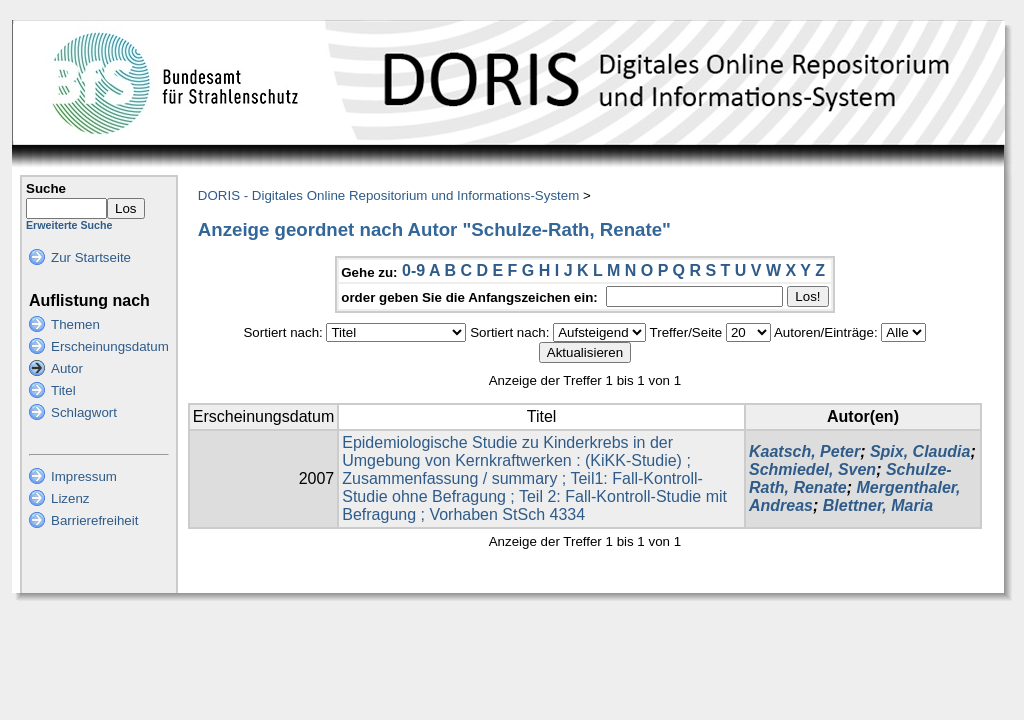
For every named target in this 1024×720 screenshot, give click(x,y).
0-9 (413, 270)
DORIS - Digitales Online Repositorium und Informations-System (388, 195)
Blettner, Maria (878, 505)
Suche (46, 188)
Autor (67, 368)
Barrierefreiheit (94, 520)
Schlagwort (84, 412)
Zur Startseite (91, 257)
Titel (63, 390)
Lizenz (70, 498)
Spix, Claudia (920, 451)
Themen (75, 324)
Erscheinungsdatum (110, 346)
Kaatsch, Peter (804, 451)
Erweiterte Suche (69, 225)
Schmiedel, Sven (812, 469)
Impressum (84, 476)
